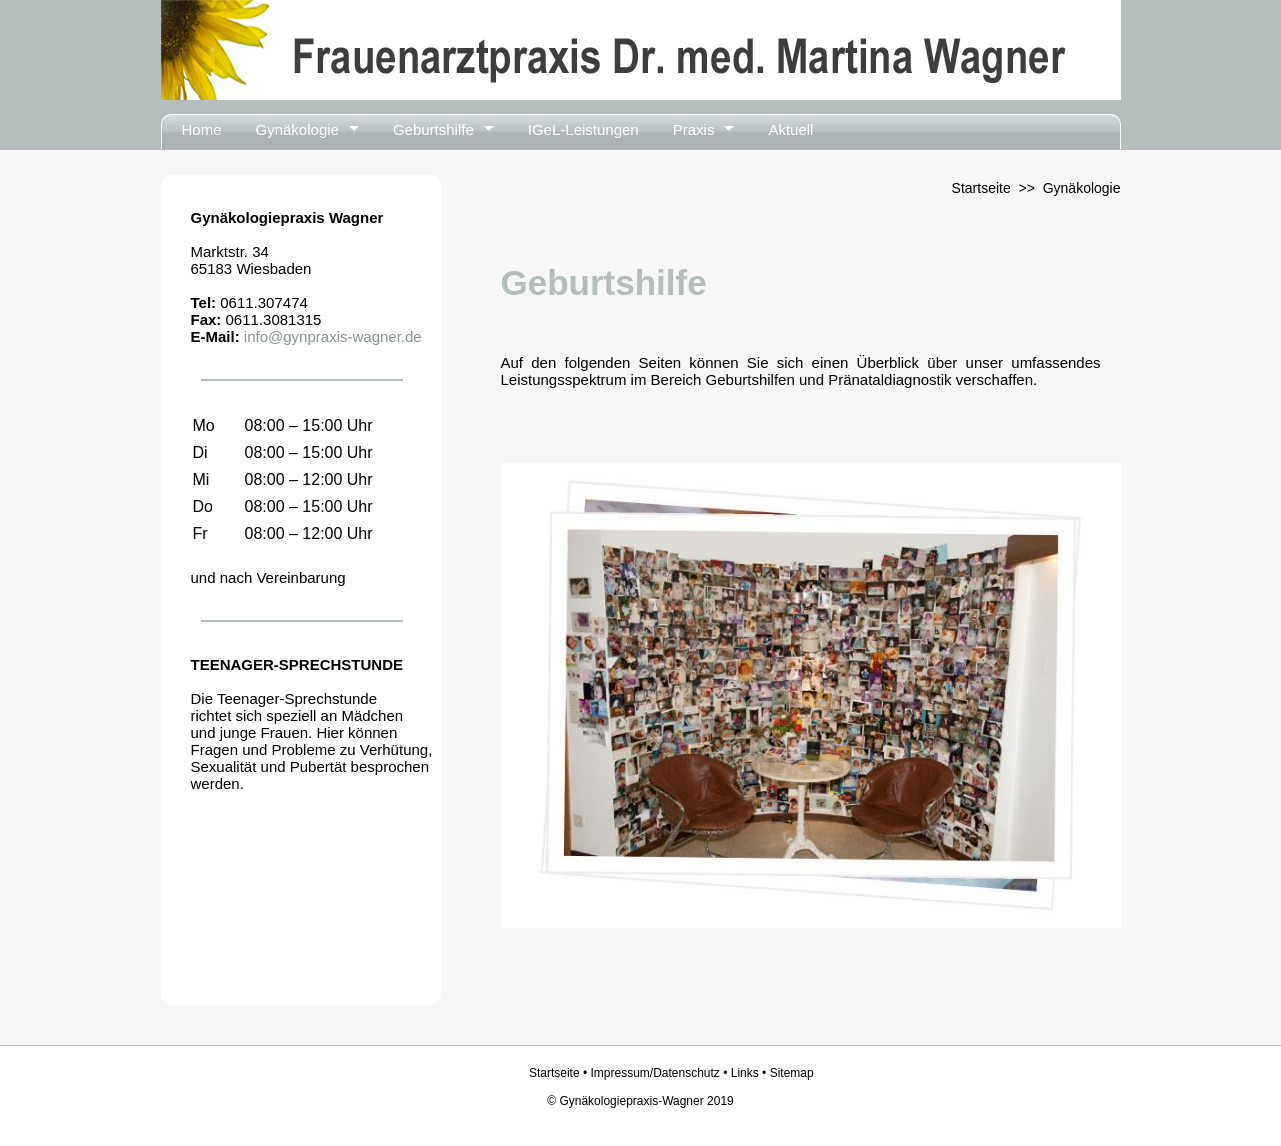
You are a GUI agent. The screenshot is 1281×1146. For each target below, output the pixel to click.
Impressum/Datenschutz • (660, 1073)
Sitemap (792, 1073)
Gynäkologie (297, 129)
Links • (750, 1073)
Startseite (981, 188)
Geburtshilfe (433, 129)
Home (202, 129)
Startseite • (560, 1073)
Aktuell (790, 129)
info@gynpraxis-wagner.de (331, 336)
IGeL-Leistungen (583, 129)
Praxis (694, 129)
